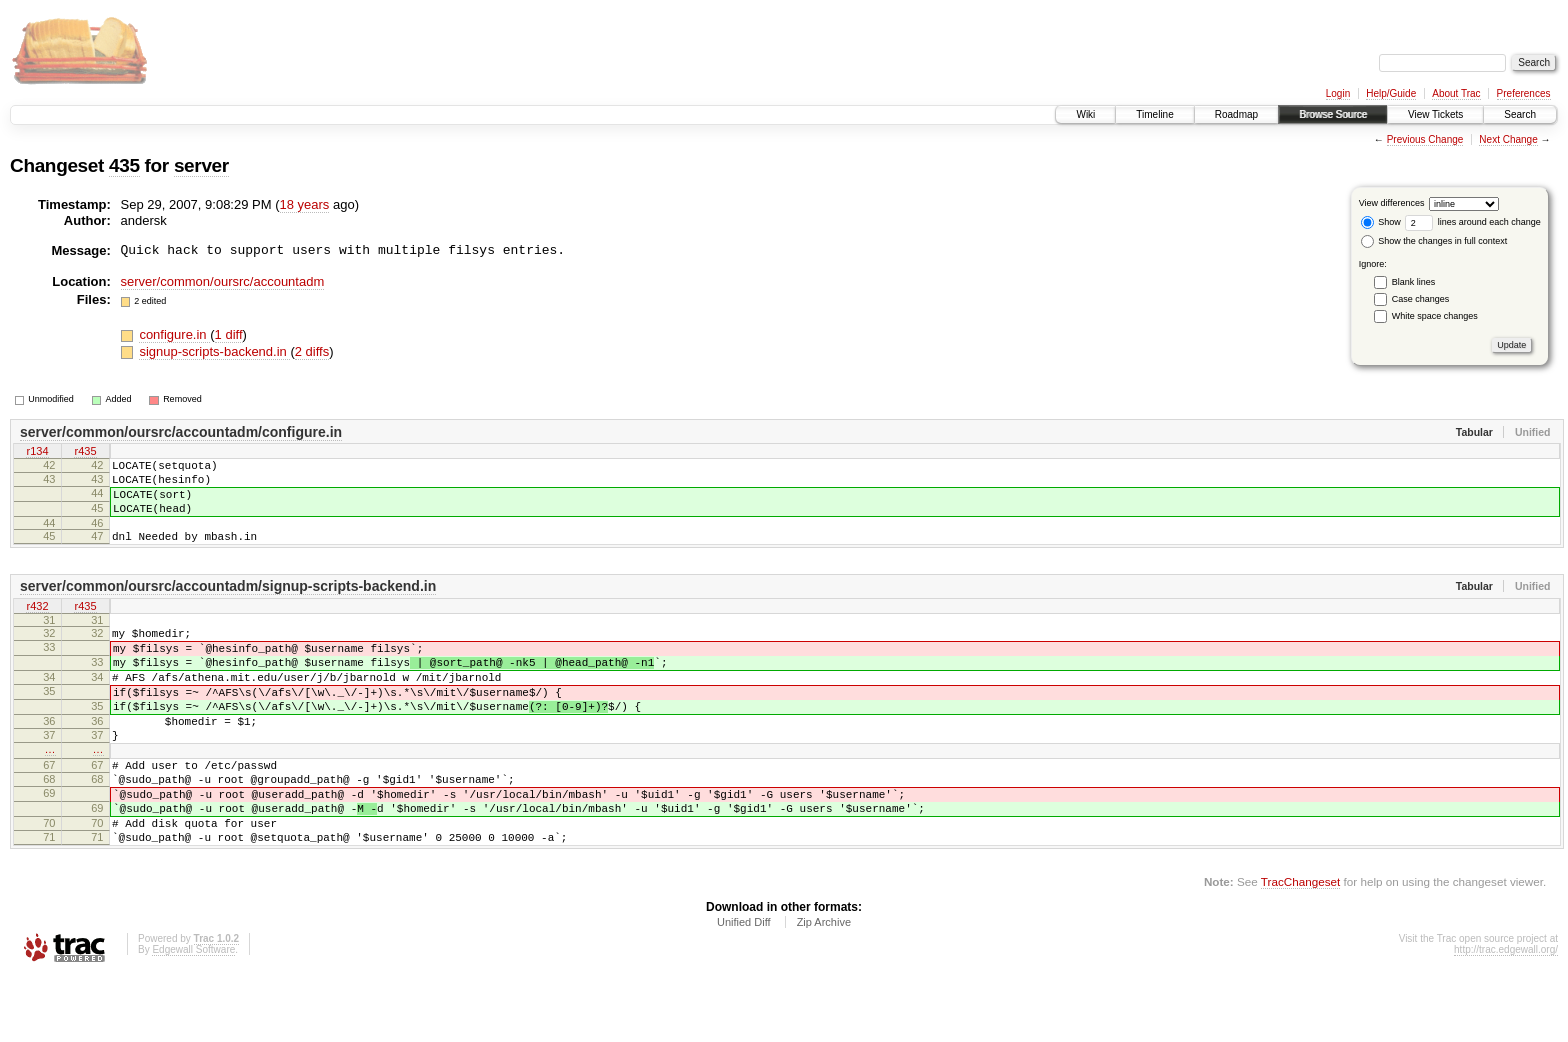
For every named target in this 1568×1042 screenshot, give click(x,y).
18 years (305, 204)
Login (1338, 93)
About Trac (1456, 93)
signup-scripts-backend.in (214, 351)
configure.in (174, 334)
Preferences (1524, 93)
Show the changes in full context (1434, 241)
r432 (37, 625)
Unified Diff (744, 988)
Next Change (1508, 139)
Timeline (1154, 114)
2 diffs (312, 351)
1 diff (229, 334)
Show (1381, 222)
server (201, 165)
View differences (1392, 203)
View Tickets (1435, 114)
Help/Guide (1391, 93)
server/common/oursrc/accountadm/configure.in (181, 432)
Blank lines (1414, 282)
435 (124, 165)
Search (1520, 114)
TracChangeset (1300, 947)
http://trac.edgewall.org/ (1506, 1015)
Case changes (1421, 299)
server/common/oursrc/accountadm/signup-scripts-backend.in (228, 604)
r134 (37, 453)
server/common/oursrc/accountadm (223, 281)
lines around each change (1473, 222)
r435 (85, 453)
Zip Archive (824, 988)
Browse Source (1333, 114)
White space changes (1435, 316)
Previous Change (1425, 139)
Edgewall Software (193, 1015)
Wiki (1085, 114)
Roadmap (1236, 114)
